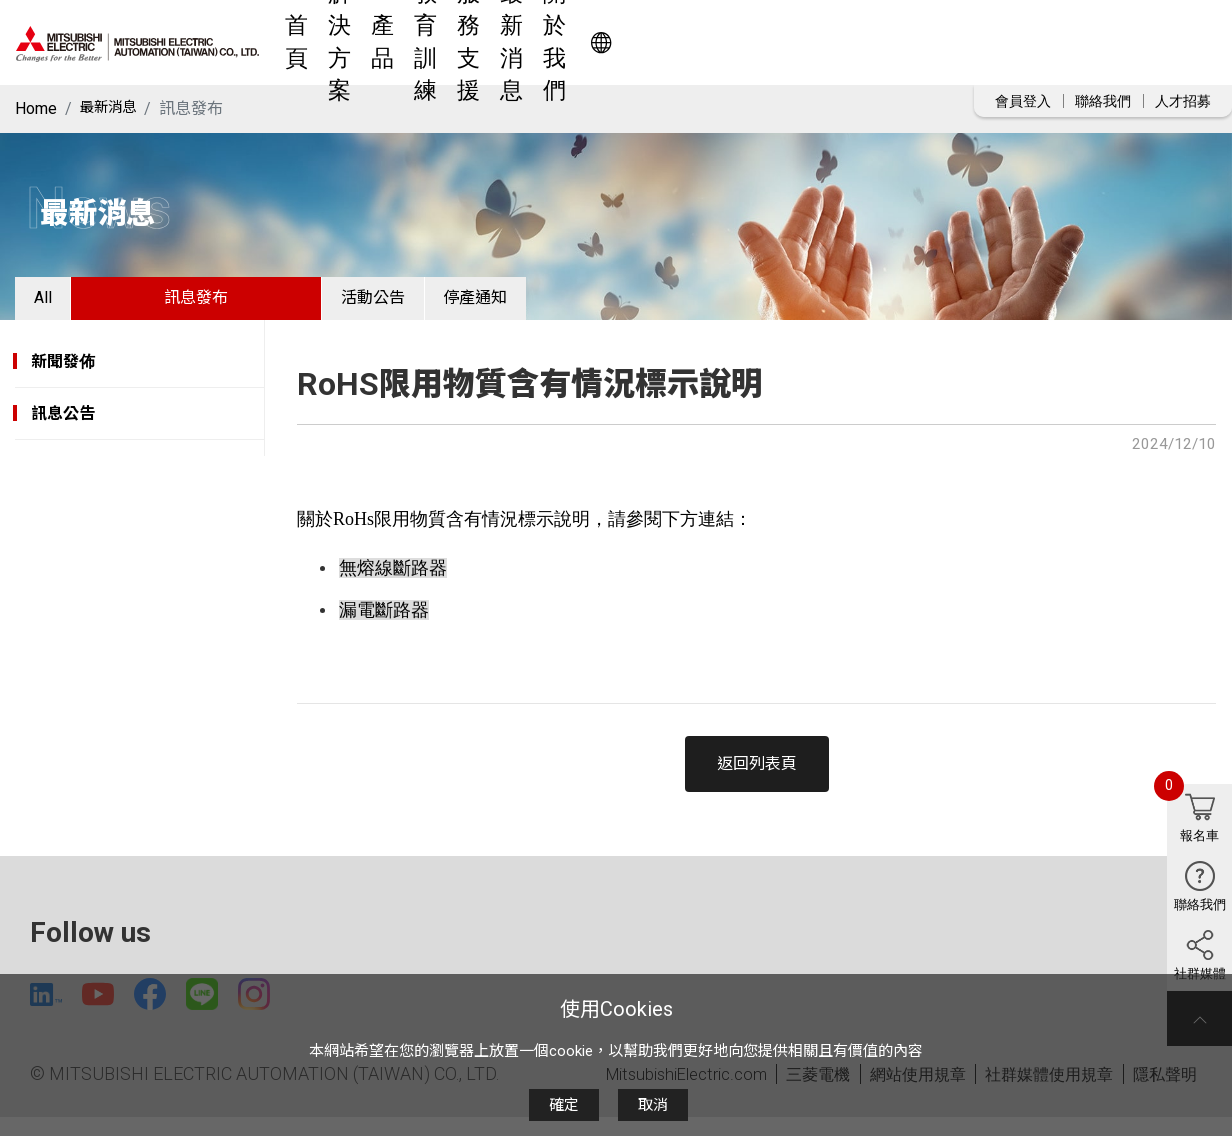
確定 (564, 1105)
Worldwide (1117, 42)
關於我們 (921, 42)
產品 (571, 42)
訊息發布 (223, 304)
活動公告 (413, 304)
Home (36, 108)
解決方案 (497, 42)
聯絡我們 (1103, 101)
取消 (653, 1105)
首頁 (423, 42)
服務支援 (737, 42)
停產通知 (542, 304)
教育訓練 (645, 42)
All (56, 304)
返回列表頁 (757, 777)
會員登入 (1023, 101)
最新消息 (829, 42)
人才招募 (1183, 101)
